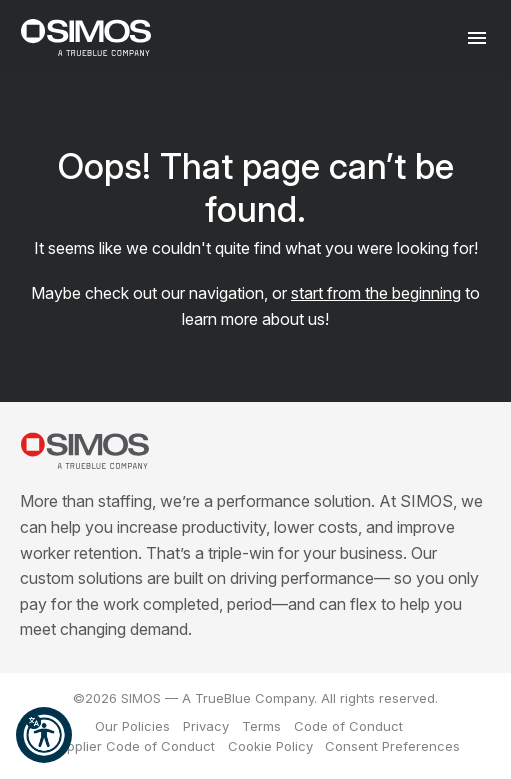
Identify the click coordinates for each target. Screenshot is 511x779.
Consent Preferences (392, 746)
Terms (261, 726)
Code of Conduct (348, 726)
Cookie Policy (270, 746)
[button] (44, 735)
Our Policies (132, 726)
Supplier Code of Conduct (133, 746)
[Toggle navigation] (477, 37)
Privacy (206, 726)
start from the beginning (376, 293)
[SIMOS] (86, 37)
